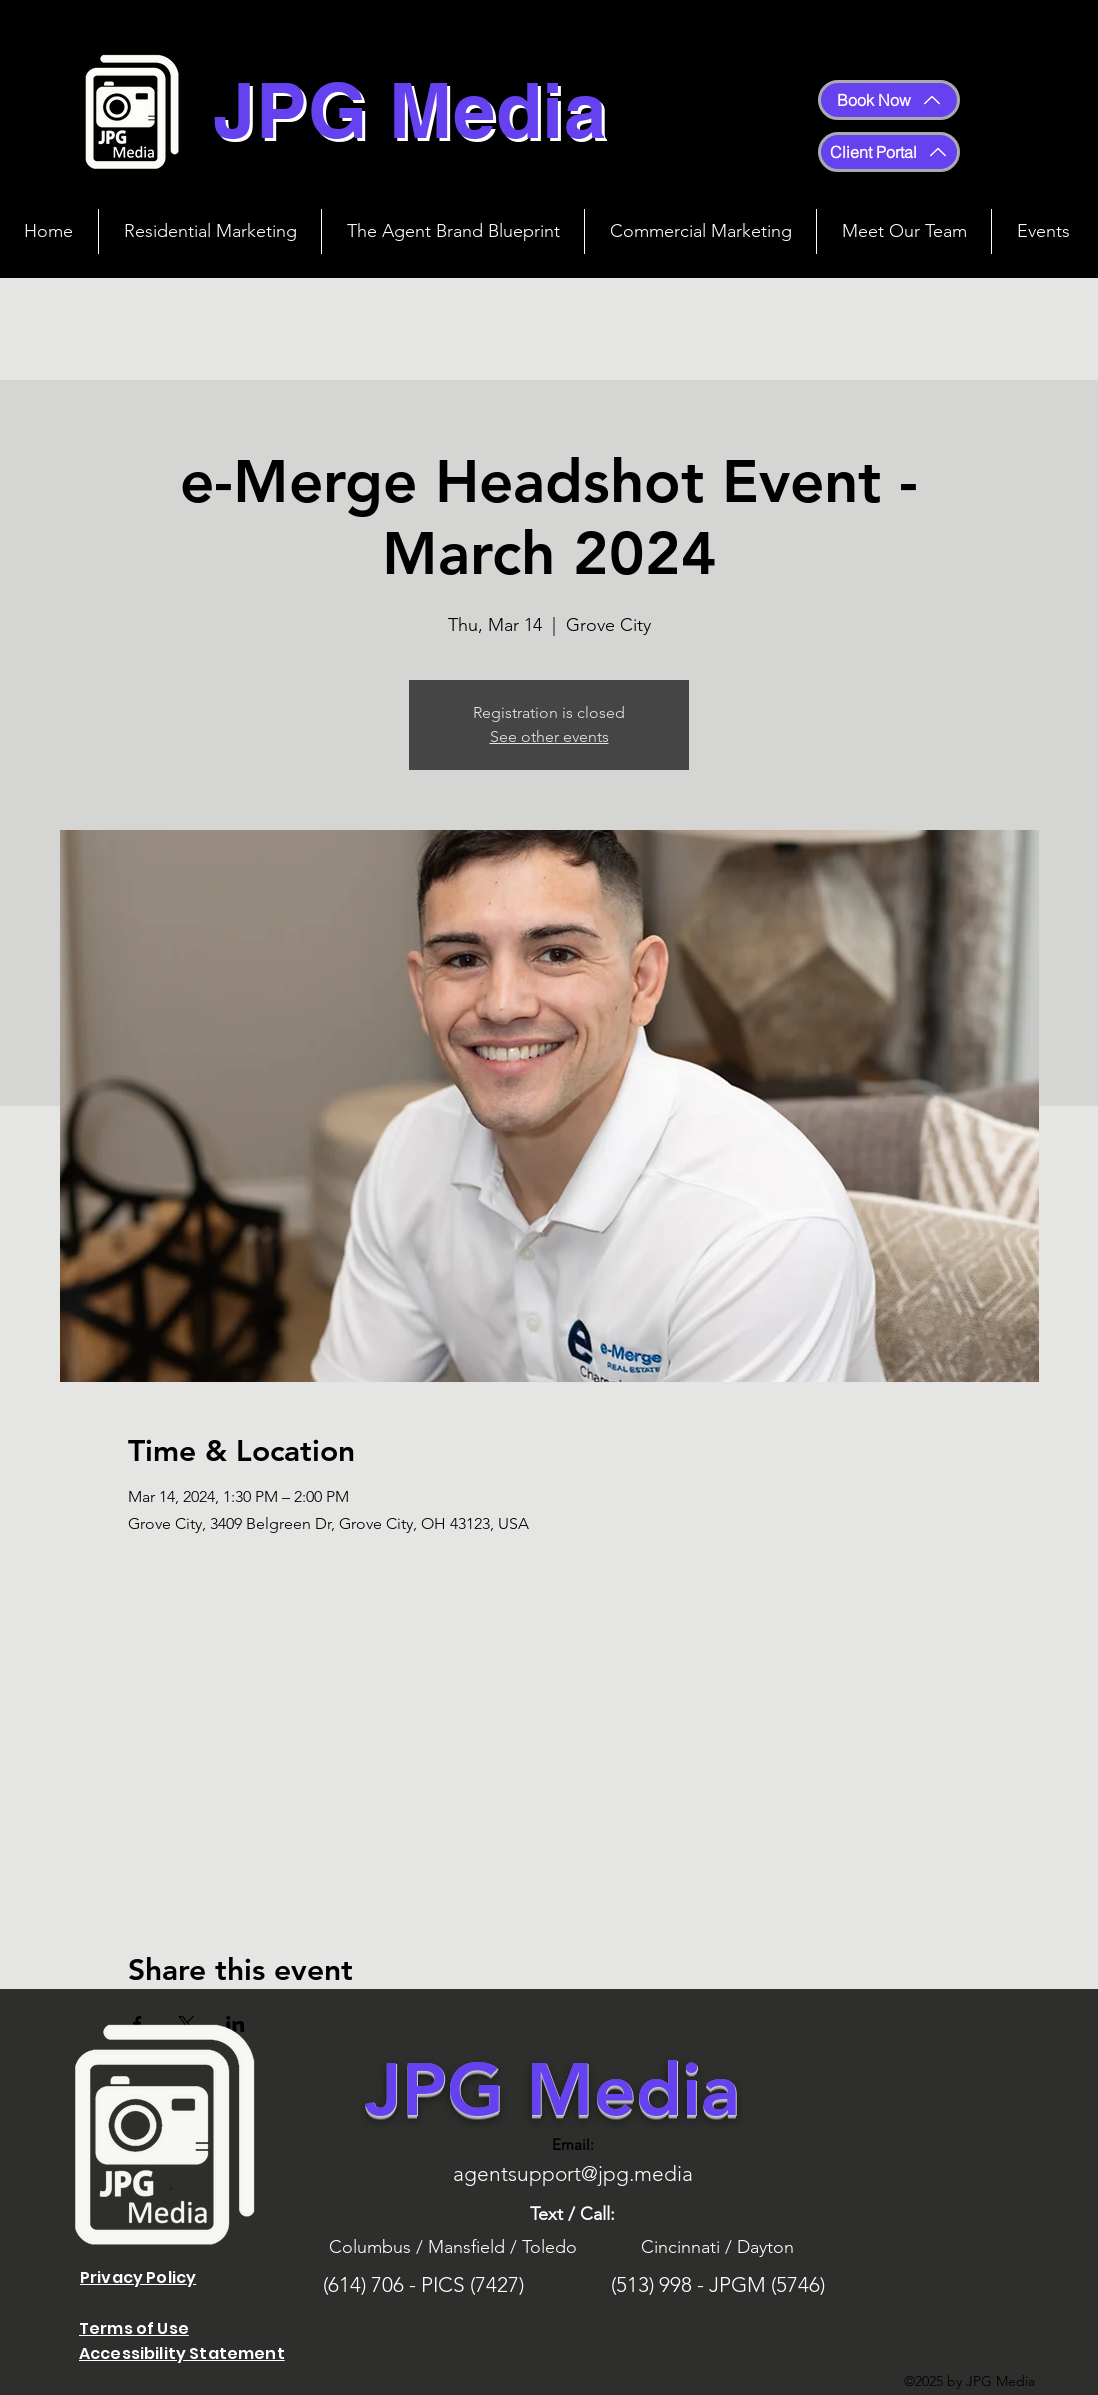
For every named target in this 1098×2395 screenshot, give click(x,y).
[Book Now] (889, 100)
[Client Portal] (889, 152)
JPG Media (552, 2089)
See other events (549, 736)
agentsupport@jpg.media (573, 2173)
